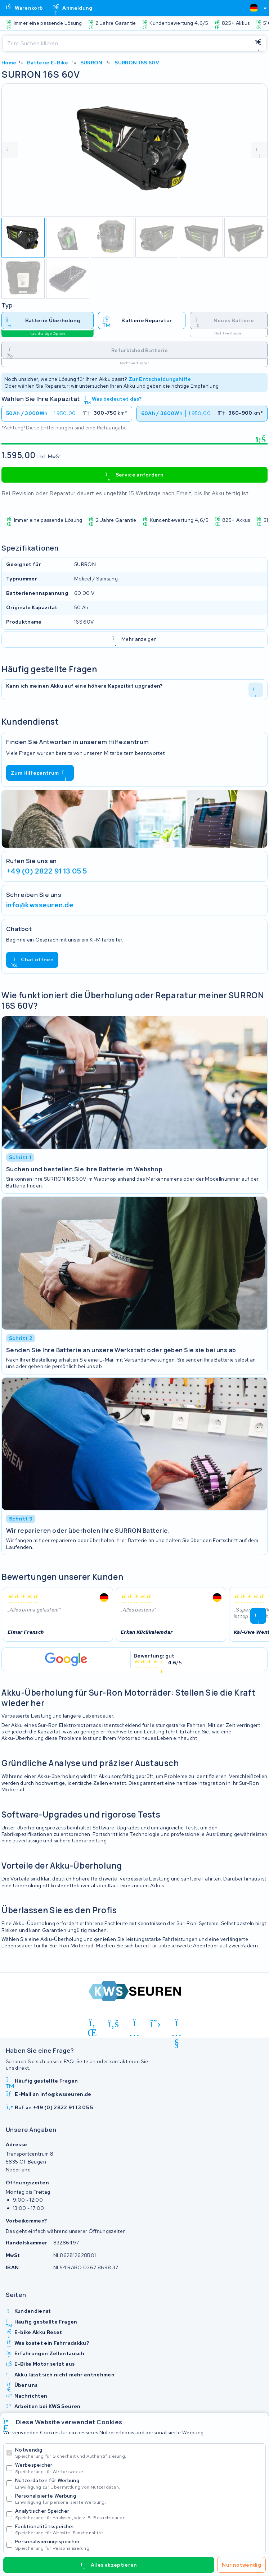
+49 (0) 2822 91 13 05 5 (46, 871)
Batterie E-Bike (47, 62)
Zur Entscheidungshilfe (160, 379)
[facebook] (113, 2024)
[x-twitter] (155, 2024)
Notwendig (139, 2453)
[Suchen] (126, 43)
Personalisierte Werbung (139, 2499)
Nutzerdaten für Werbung (139, 2483)
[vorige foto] (10, 150)
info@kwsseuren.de (39, 904)
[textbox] (253, 8)
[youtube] (176, 2024)
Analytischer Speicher (139, 2514)
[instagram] (134, 2024)
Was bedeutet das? (113, 399)
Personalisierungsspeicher (139, 2544)
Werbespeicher (139, 2468)
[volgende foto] (259, 150)
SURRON (91, 62)
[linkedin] (92, 2024)
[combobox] (255, 8)
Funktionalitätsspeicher (139, 2529)
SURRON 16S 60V (137, 62)
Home (8, 62)
